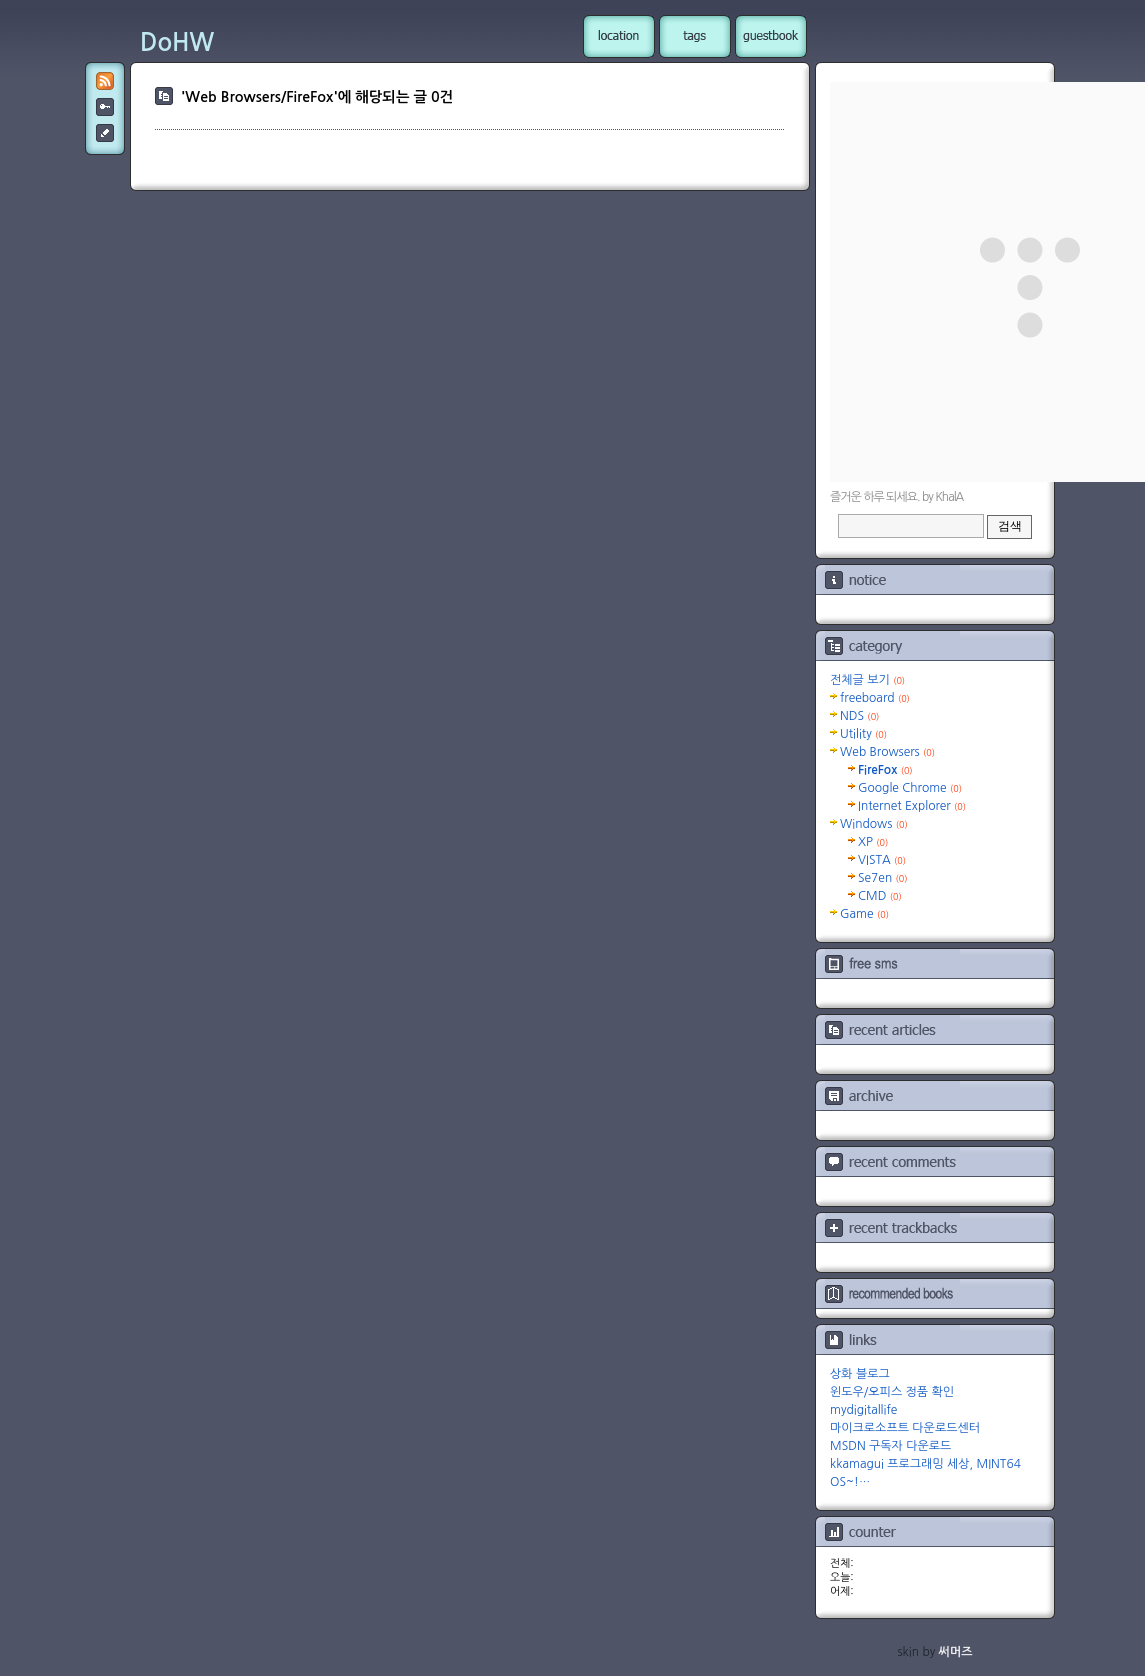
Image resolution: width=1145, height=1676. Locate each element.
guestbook (771, 36)
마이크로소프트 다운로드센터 (905, 1428)
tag (695, 36)
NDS (859, 716)
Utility (863, 734)
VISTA (882, 860)
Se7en (883, 878)
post (105, 133)
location (619, 36)
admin (105, 107)
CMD (880, 896)
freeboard (875, 698)
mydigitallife (863, 1410)
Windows (874, 824)
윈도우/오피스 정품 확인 (892, 1392)
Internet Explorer (912, 806)
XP (873, 842)
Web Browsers (887, 752)
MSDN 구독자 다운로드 (890, 1446)
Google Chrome (910, 788)
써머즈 (956, 1652)
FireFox (885, 770)
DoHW (177, 43)
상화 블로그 (860, 1374)
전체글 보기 (867, 680)
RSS (105, 81)
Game (864, 914)
